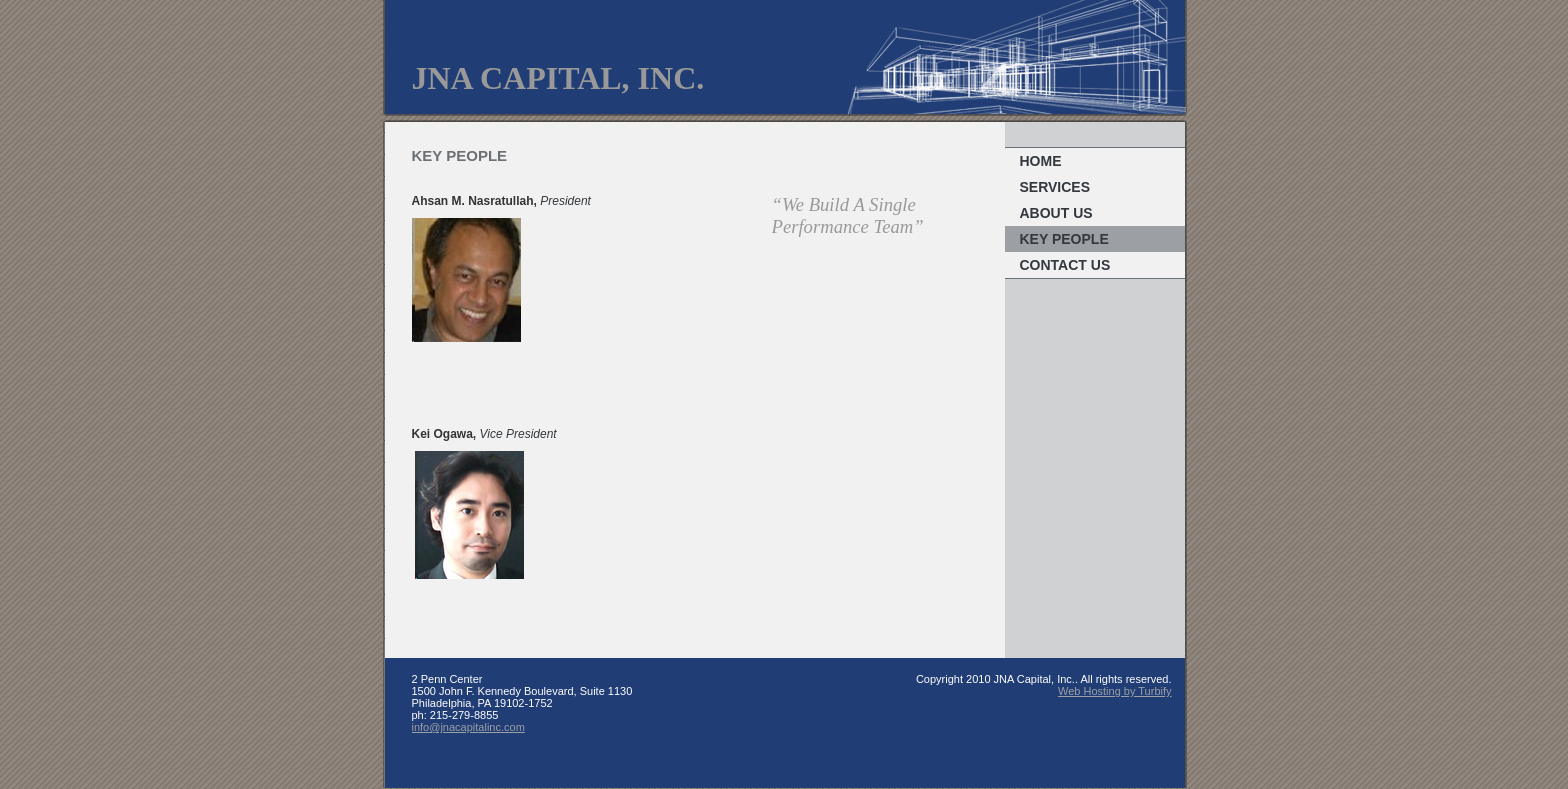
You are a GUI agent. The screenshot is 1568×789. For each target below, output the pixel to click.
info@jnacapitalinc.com (468, 727)
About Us (1056, 213)
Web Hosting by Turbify (1115, 691)
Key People (1064, 239)
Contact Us (1065, 265)
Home (1041, 161)
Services (1055, 187)
